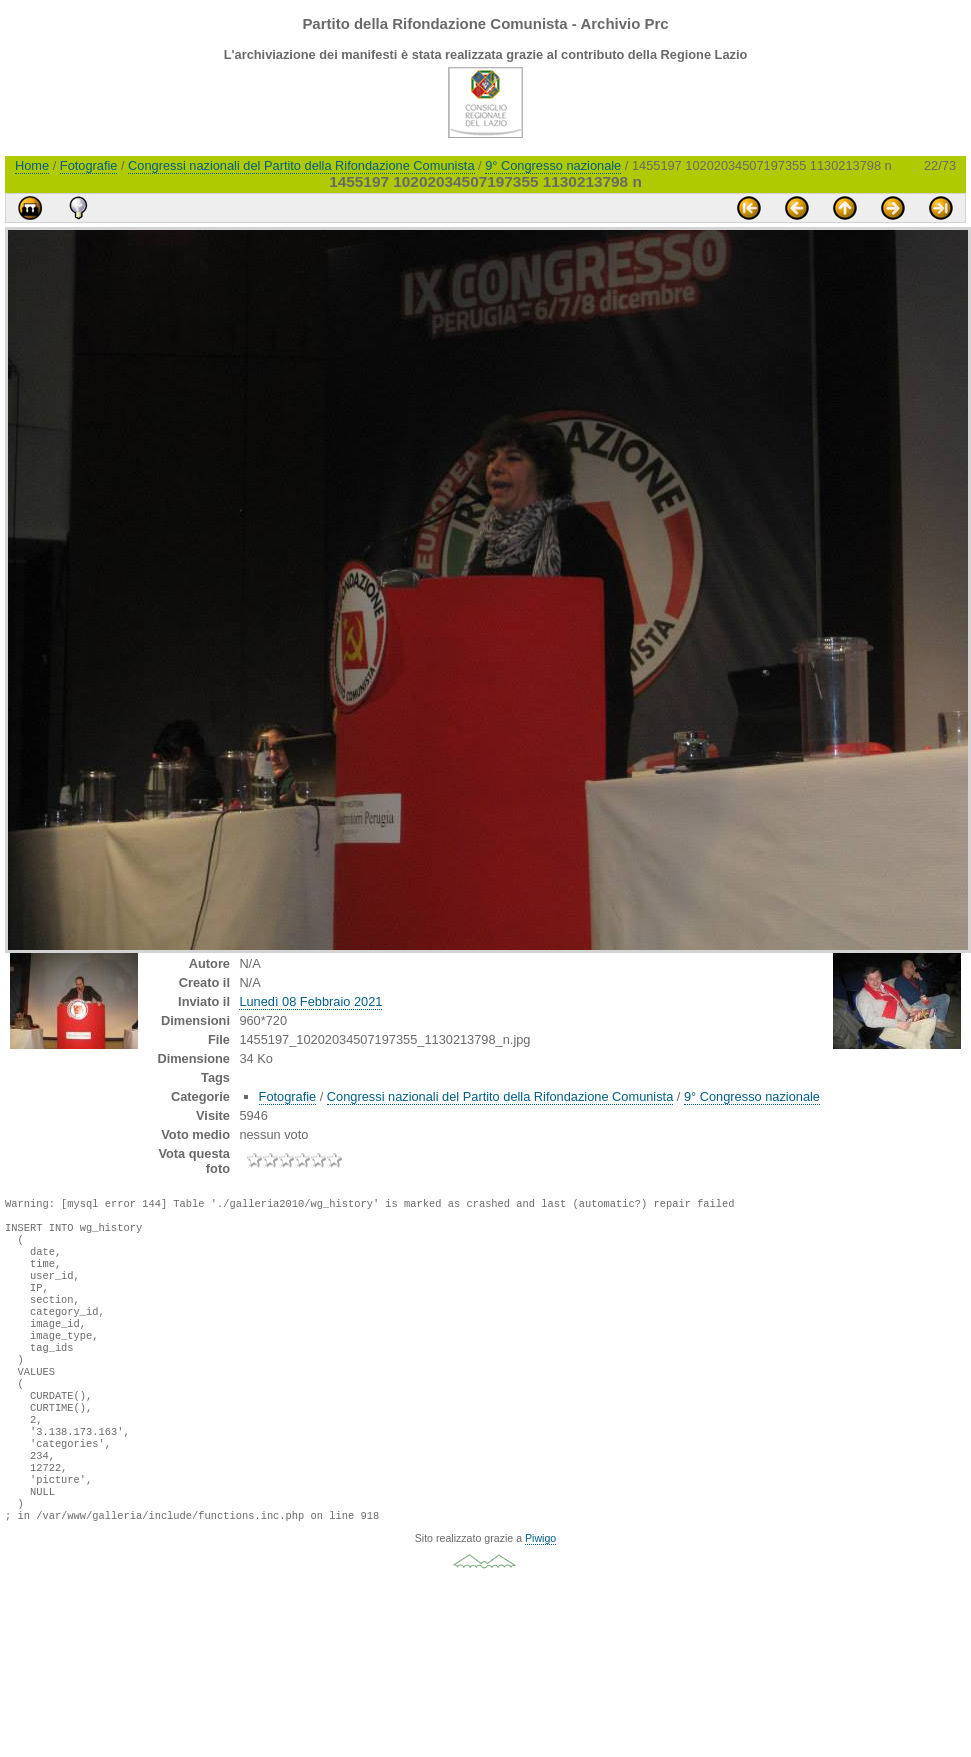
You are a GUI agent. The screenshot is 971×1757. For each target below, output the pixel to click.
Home (32, 165)
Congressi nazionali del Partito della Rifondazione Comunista (301, 165)
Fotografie (89, 165)
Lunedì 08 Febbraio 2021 (310, 1001)
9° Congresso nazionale (553, 165)
